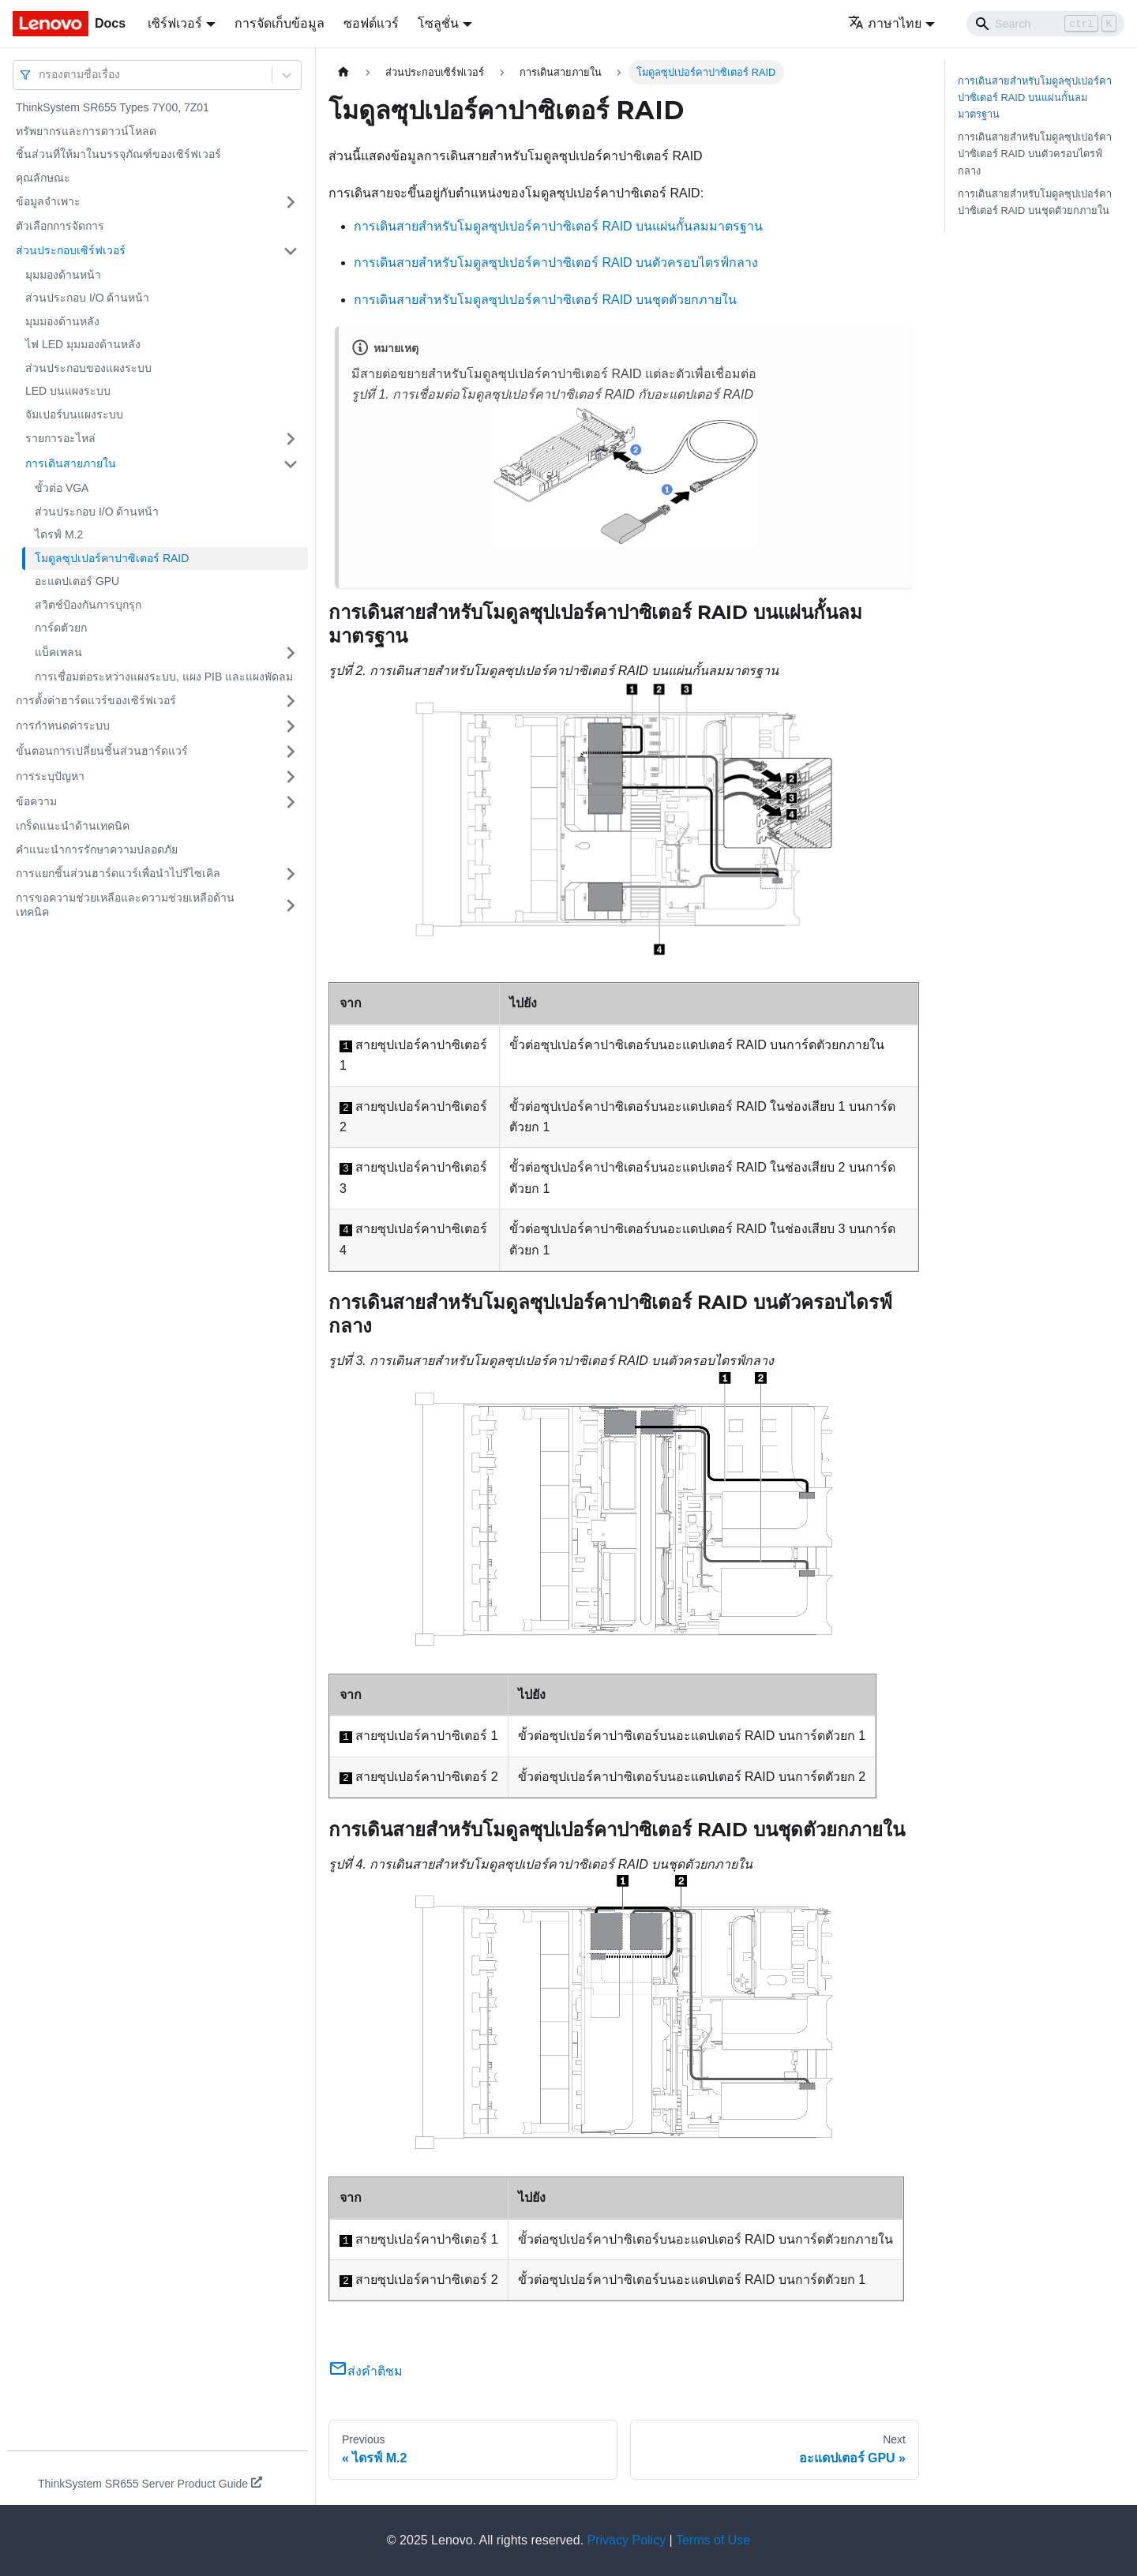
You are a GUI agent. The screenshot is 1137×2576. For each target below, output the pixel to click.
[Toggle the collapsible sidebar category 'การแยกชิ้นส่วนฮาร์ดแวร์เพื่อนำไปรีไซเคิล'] (290, 874)
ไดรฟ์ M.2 (59, 534)
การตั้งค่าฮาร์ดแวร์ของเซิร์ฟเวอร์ (96, 700)
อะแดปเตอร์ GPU (77, 581)
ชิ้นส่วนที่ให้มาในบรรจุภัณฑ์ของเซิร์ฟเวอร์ (118, 154)
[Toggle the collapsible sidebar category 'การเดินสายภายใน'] (290, 464)
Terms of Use (713, 2540)
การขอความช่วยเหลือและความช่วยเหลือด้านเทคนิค (125, 904)
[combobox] (40, 75)
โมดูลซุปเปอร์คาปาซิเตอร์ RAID (112, 558)
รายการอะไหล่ (60, 438)
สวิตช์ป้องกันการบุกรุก (88, 604)
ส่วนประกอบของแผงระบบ (88, 368)
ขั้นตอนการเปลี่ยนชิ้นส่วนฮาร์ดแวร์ (102, 750)
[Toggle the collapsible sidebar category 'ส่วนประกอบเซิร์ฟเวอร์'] (290, 251)
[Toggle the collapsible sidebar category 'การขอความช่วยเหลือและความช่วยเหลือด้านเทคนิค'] (290, 905)
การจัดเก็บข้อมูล (280, 23)
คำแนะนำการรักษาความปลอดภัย (97, 849)
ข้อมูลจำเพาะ (48, 201)
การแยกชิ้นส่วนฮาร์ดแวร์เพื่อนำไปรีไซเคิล (118, 873)
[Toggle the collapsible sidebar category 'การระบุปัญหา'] (290, 776)
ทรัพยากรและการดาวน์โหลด (86, 131)
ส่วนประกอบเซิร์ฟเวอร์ (71, 250)
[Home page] (343, 72)
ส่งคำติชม (365, 2371)
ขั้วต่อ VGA (61, 488)
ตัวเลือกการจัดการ (60, 225)
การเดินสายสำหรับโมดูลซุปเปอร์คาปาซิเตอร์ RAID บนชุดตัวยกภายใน (545, 299)
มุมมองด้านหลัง (62, 321)
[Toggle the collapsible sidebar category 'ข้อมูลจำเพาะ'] (290, 202)
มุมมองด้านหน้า (63, 274)
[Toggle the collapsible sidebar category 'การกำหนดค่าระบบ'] (290, 726)
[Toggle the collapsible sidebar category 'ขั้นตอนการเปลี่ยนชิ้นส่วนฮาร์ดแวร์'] (290, 751)
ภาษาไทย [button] (884, 23)
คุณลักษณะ (43, 177)
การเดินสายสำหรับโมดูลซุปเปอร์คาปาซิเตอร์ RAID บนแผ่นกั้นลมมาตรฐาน (558, 226)
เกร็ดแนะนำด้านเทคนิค (72, 825)
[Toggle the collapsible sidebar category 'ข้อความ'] (290, 802)
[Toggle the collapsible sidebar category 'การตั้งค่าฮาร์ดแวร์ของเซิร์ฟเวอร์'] (290, 701)
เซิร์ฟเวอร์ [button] (175, 23)
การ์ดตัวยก (61, 627)
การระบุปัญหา (50, 776)
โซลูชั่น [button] (438, 23)
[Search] (1045, 23)
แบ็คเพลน (58, 652)
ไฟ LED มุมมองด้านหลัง (83, 344)
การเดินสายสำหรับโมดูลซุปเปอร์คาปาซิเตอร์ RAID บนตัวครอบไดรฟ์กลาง (556, 262)
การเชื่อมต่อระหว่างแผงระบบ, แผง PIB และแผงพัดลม (164, 676)
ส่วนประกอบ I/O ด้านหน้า (87, 297)
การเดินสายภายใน (70, 463)
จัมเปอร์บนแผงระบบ (74, 414)
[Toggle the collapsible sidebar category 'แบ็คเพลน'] (290, 653)
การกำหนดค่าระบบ (63, 725)
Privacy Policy (626, 2540)
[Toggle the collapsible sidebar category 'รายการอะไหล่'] (290, 439)
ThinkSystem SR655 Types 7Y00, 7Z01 (112, 107)
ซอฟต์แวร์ (371, 23)
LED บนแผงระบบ (68, 390)
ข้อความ (36, 801)
